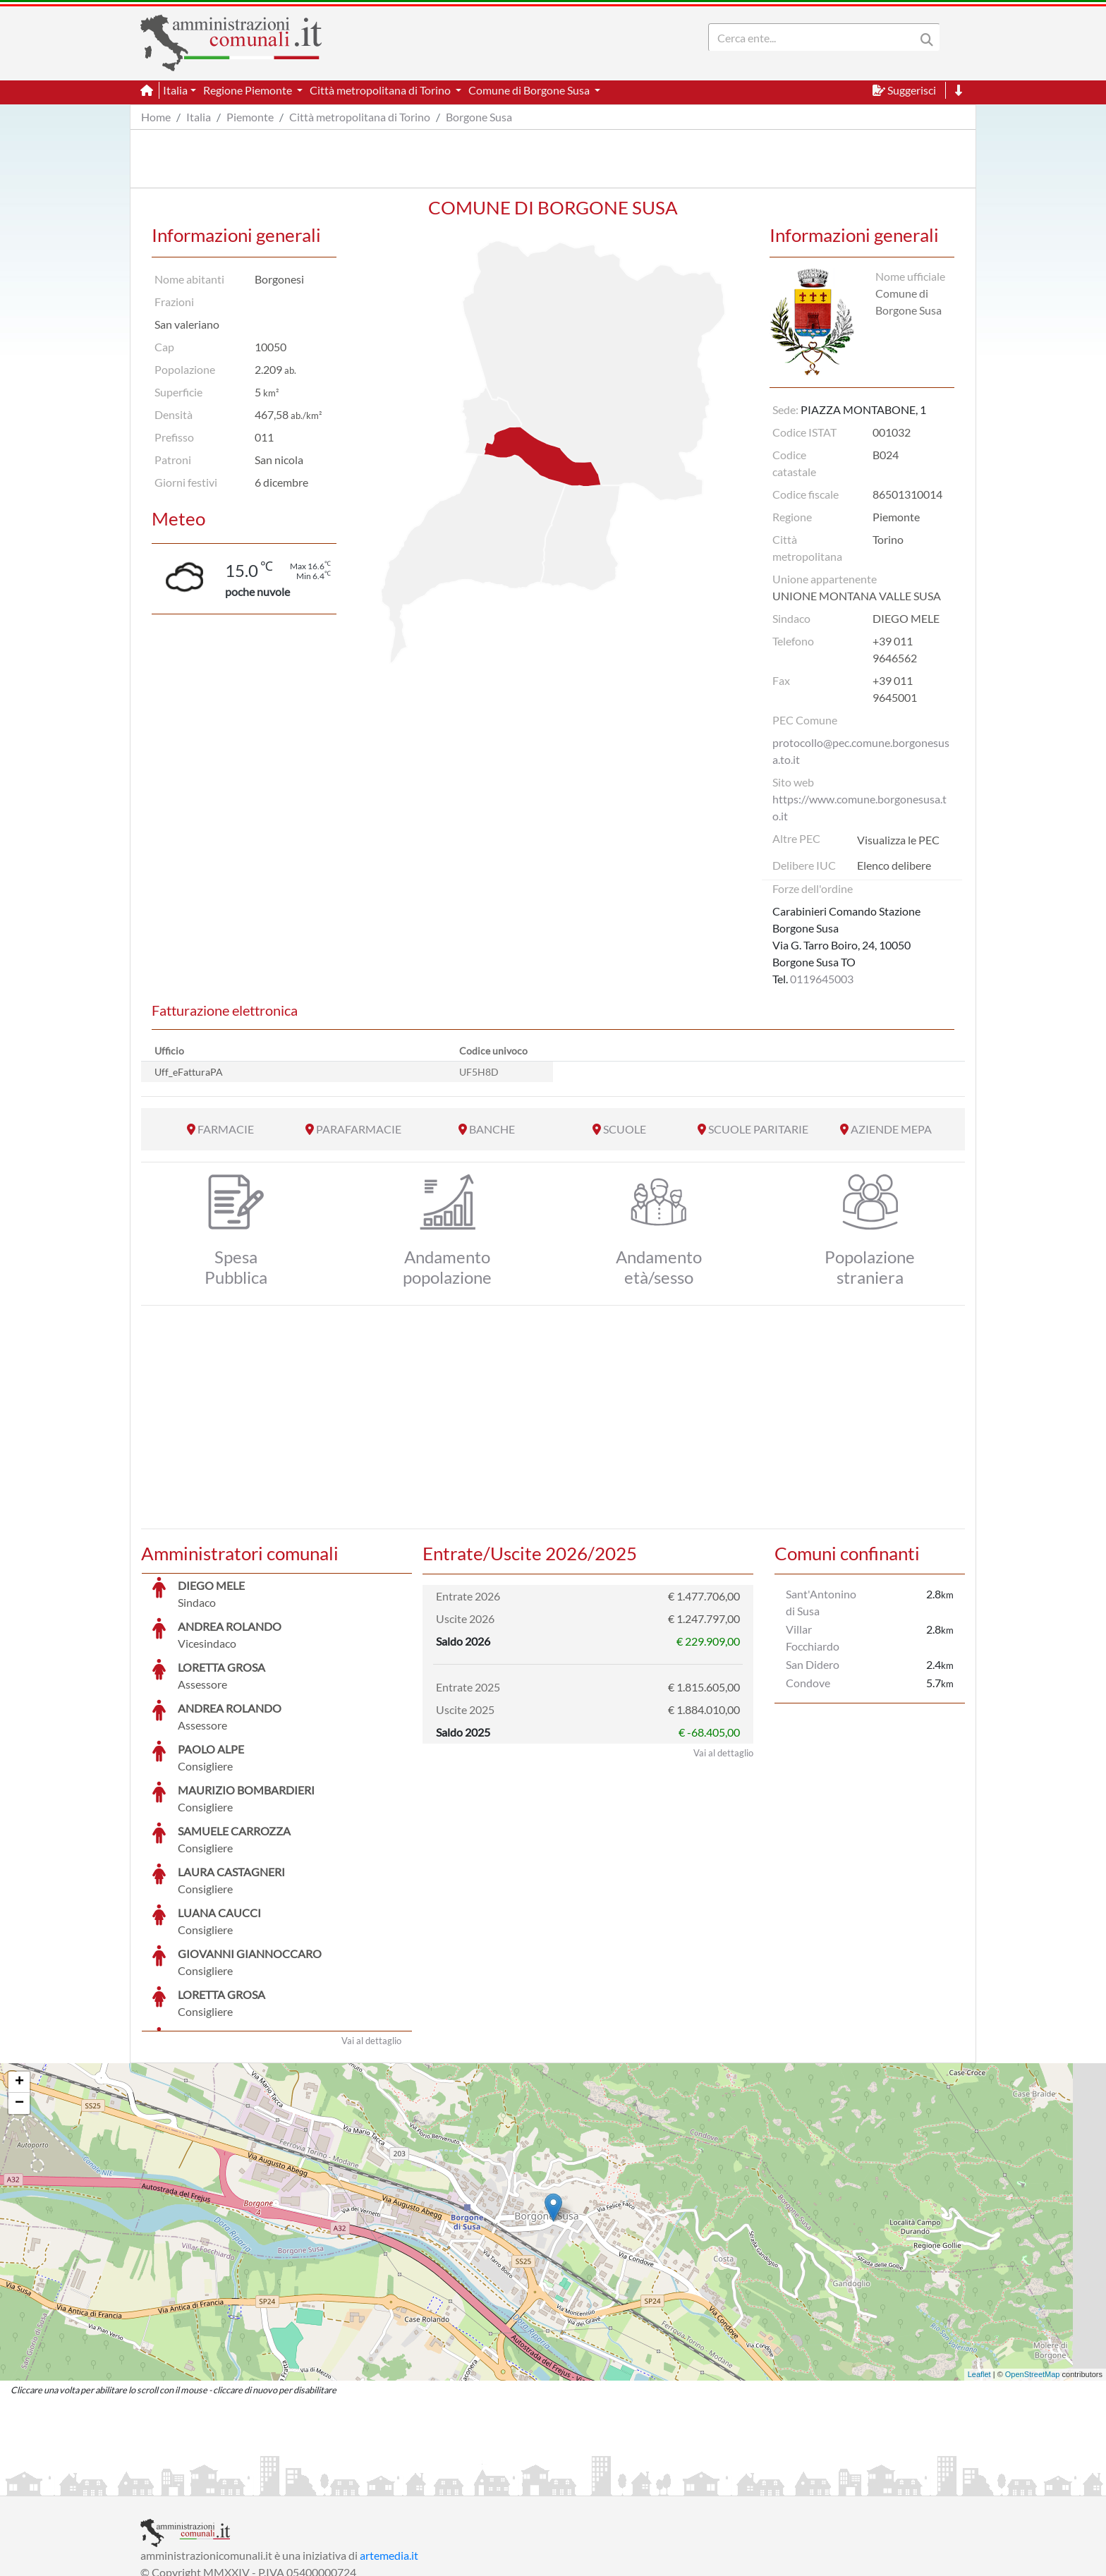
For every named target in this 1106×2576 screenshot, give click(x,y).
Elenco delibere (894, 865)
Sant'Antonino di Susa (821, 1602)
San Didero (812, 1664)
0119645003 (821, 978)
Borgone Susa (479, 116)
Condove (808, 1682)
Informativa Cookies (418, 2483)
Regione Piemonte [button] (248, 90)
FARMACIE (226, 1129)
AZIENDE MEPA (891, 1129)
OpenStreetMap (1032, 2268)
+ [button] (19, 1976)
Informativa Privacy (313, 2483)
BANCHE (492, 1129)
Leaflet (979, 2268)
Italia (198, 116)
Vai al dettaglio (371, 1934)
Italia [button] (175, 90)
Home (156, 116)
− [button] (19, 1997)
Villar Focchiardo (812, 1637)
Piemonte (250, 116)
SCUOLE (624, 1129)
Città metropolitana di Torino (359, 116)
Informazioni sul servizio (199, 2483)
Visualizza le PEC (898, 839)
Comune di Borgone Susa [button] (530, 90)
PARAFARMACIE (358, 1129)
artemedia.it (389, 2449)
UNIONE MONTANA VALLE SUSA (856, 595)
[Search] (814, 37)
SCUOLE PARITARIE (758, 1129)
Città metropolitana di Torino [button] (381, 90)
